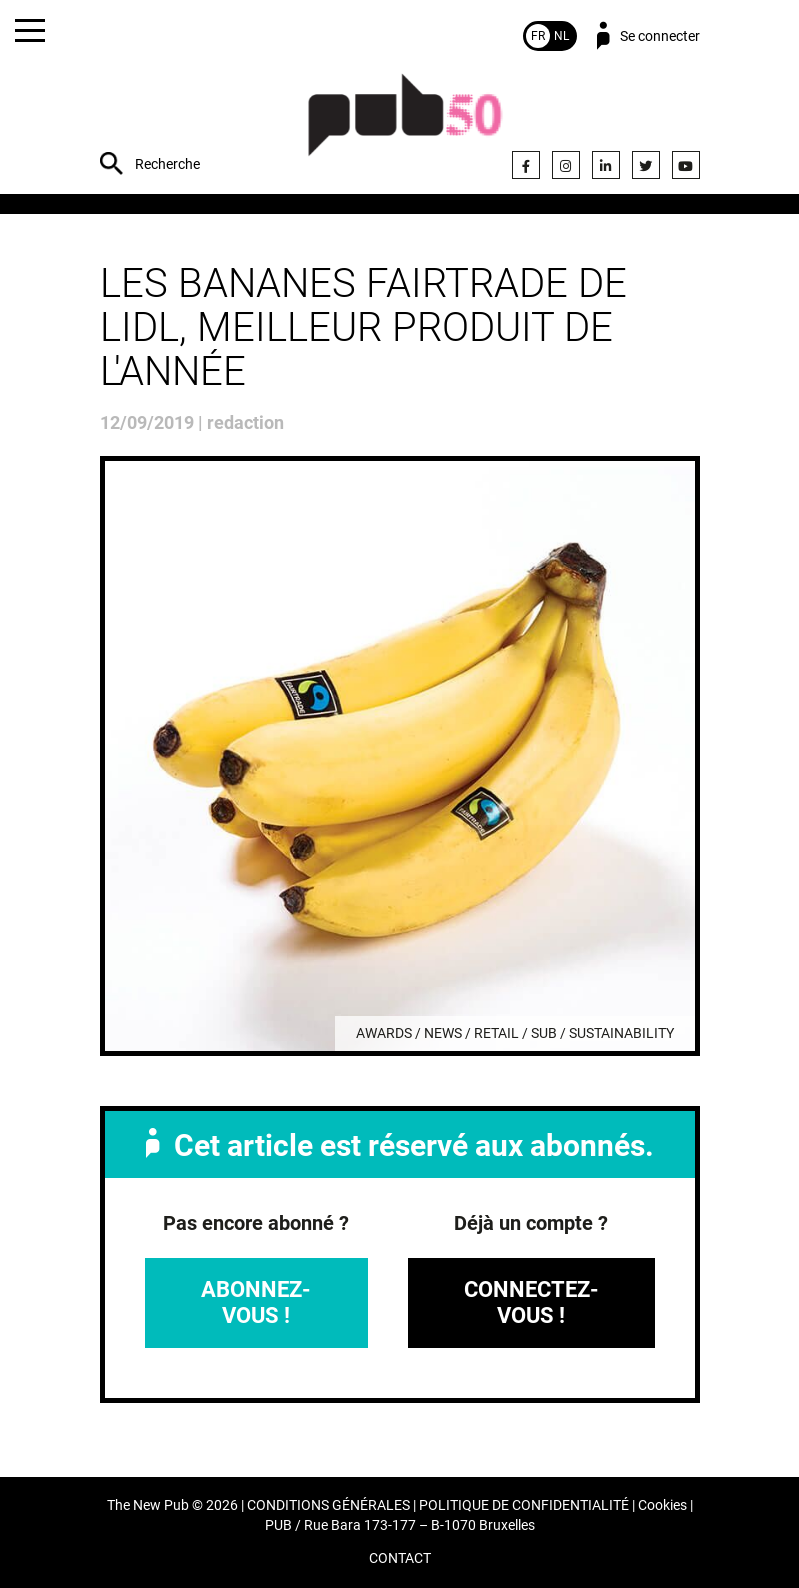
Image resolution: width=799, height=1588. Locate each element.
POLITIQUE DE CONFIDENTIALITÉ (524, 1505)
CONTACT (400, 1558)
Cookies (662, 1505)
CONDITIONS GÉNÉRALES (328, 1505)
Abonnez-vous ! (256, 1302)
